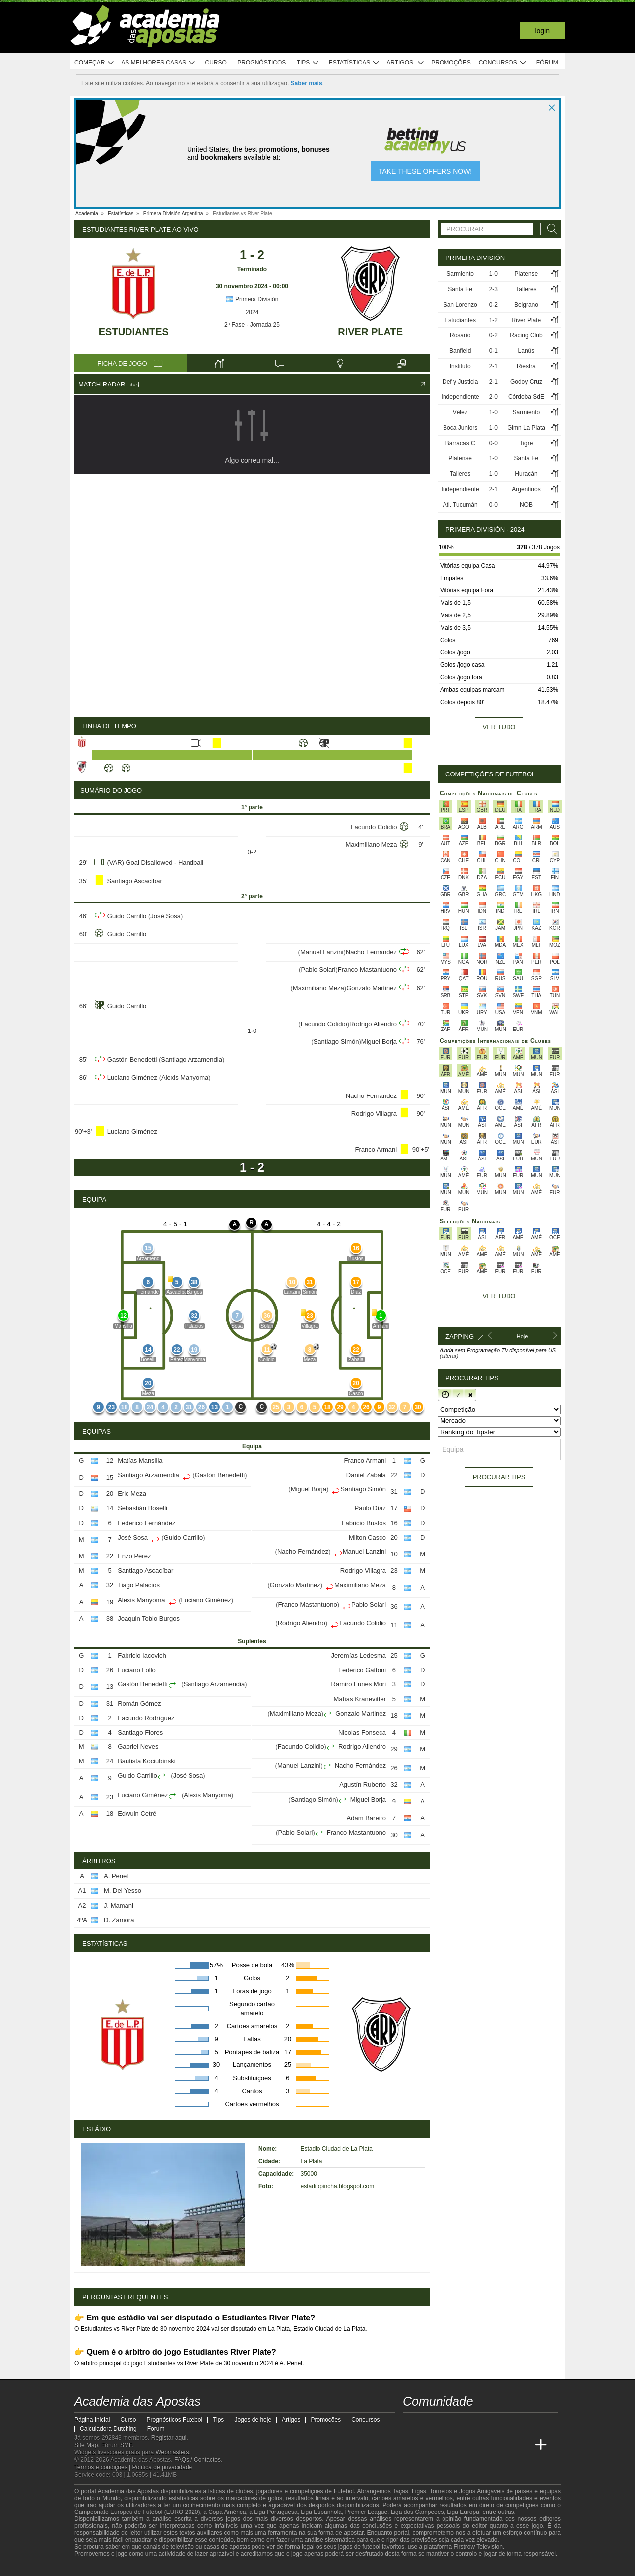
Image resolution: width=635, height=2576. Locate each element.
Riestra (526, 366)
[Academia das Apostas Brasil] (429, 2445)
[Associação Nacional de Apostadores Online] (168, 2567)
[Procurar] (549, 229)
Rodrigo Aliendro (373, 1024)
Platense (526, 273)
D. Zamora (119, 1920)
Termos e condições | (103, 2467)
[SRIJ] (246, 2567)
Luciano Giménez (132, 1077)
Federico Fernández (146, 1523)
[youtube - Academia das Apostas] (448, 2424)
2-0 (493, 396)
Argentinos (526, 489)
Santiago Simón (336, 1041)
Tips (308, 63)
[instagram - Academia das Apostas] (485, 2424)
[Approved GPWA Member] (139, 2567)
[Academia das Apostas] (411, 2445)
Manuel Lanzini (321, 952)
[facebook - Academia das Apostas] (466, 2424)
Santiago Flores (140, 1732)
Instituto (460, 366)
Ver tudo (499, 727)
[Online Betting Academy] (448, 2445)
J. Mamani (118, 1905)
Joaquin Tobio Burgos (149, 1618)
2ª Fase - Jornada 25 (252, 325)
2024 (252, 312)
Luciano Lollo (137, 1670)
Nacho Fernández (371, 952)
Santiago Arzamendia (191, 1059)
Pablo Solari (318, 969)
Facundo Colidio (374, 827)
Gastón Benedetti (132, 1059)
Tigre (526, 443)
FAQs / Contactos (197, 2459)
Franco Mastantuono (367, 969)
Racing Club (526, 335)
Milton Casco (367, 1537)
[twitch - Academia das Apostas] (411, 2424)
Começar (94, 63)
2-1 (493, 366)
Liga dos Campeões (417, 2512)
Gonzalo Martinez (371, 988)
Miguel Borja (379, 1041)
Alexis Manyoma (184, 1077)
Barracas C (460, 443)
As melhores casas (158, 63)
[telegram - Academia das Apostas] (504, 2424)
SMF (126, 2445)
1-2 (493, 320)
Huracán (526, 473)
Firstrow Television (477, 2546)
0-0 (493, 443)
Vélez (460, 412)
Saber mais (306, 83)
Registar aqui (169, 2437)
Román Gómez (139, 1703)
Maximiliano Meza (371, 844)
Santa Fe (460, 289)
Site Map (86, 2445)
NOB (526, 504)
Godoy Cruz (526, 381)
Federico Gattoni (362, 1670)
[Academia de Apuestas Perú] (522, 2445)
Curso (216, 62)
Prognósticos (261, 62)
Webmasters (172, 2452)
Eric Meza (132, 1493)
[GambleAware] (99, 2567)
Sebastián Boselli (142, 1508)
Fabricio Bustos (363, 1523)
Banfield (460, 350)
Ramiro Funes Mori (358, 1684)
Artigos (405, 63)
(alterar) (449, 1356)
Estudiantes (134, 331)
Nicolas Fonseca (362, 1732)
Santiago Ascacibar (134, 881)
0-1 (493, 350)
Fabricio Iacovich (142, 1655)
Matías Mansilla (140, 1460)
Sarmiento (460, 273)
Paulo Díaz (370, 1508)
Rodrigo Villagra (374, 1113)
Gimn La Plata (526, 427)
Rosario (460, 335)
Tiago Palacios (139, 1585)
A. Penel (116, 1876)
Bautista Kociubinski (146, 1761)
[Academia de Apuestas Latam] (485, 2445)
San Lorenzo (460, 304)
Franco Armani (376, 1149)
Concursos (503, 63)
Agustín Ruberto (362, 1784)
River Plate (370, 331)
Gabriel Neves (138, 1746)
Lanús (526, 350)
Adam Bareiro (366, 1818)
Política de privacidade (162, 2467)
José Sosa (165, 916)
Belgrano (526, 304)
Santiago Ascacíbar (145, 1570)
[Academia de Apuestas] (466, 2445)
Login (542, 31)
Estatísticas (354, 63)
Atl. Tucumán (460, 504)
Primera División (252, 299)
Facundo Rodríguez (146, 1718)
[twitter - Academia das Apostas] (429, 2424)
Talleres (526, 289)
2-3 (493, 289)
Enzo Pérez (134, 1556)
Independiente (460, 396)
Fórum (547, 62)
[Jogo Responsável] (210, 2567)
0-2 (493, 304)
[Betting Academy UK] (504, 2445)
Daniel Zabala (366, 1475)
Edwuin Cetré (137, 1813)
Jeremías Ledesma (358, 1655)
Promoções (450, 62)
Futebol (344, 2491)
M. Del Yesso (122, 1890)
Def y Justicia (460, 381)
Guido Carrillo (126, 916)
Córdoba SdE (526, 396)
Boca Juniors (460, 427)
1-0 (493, 273)
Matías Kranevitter (360, 1699)
